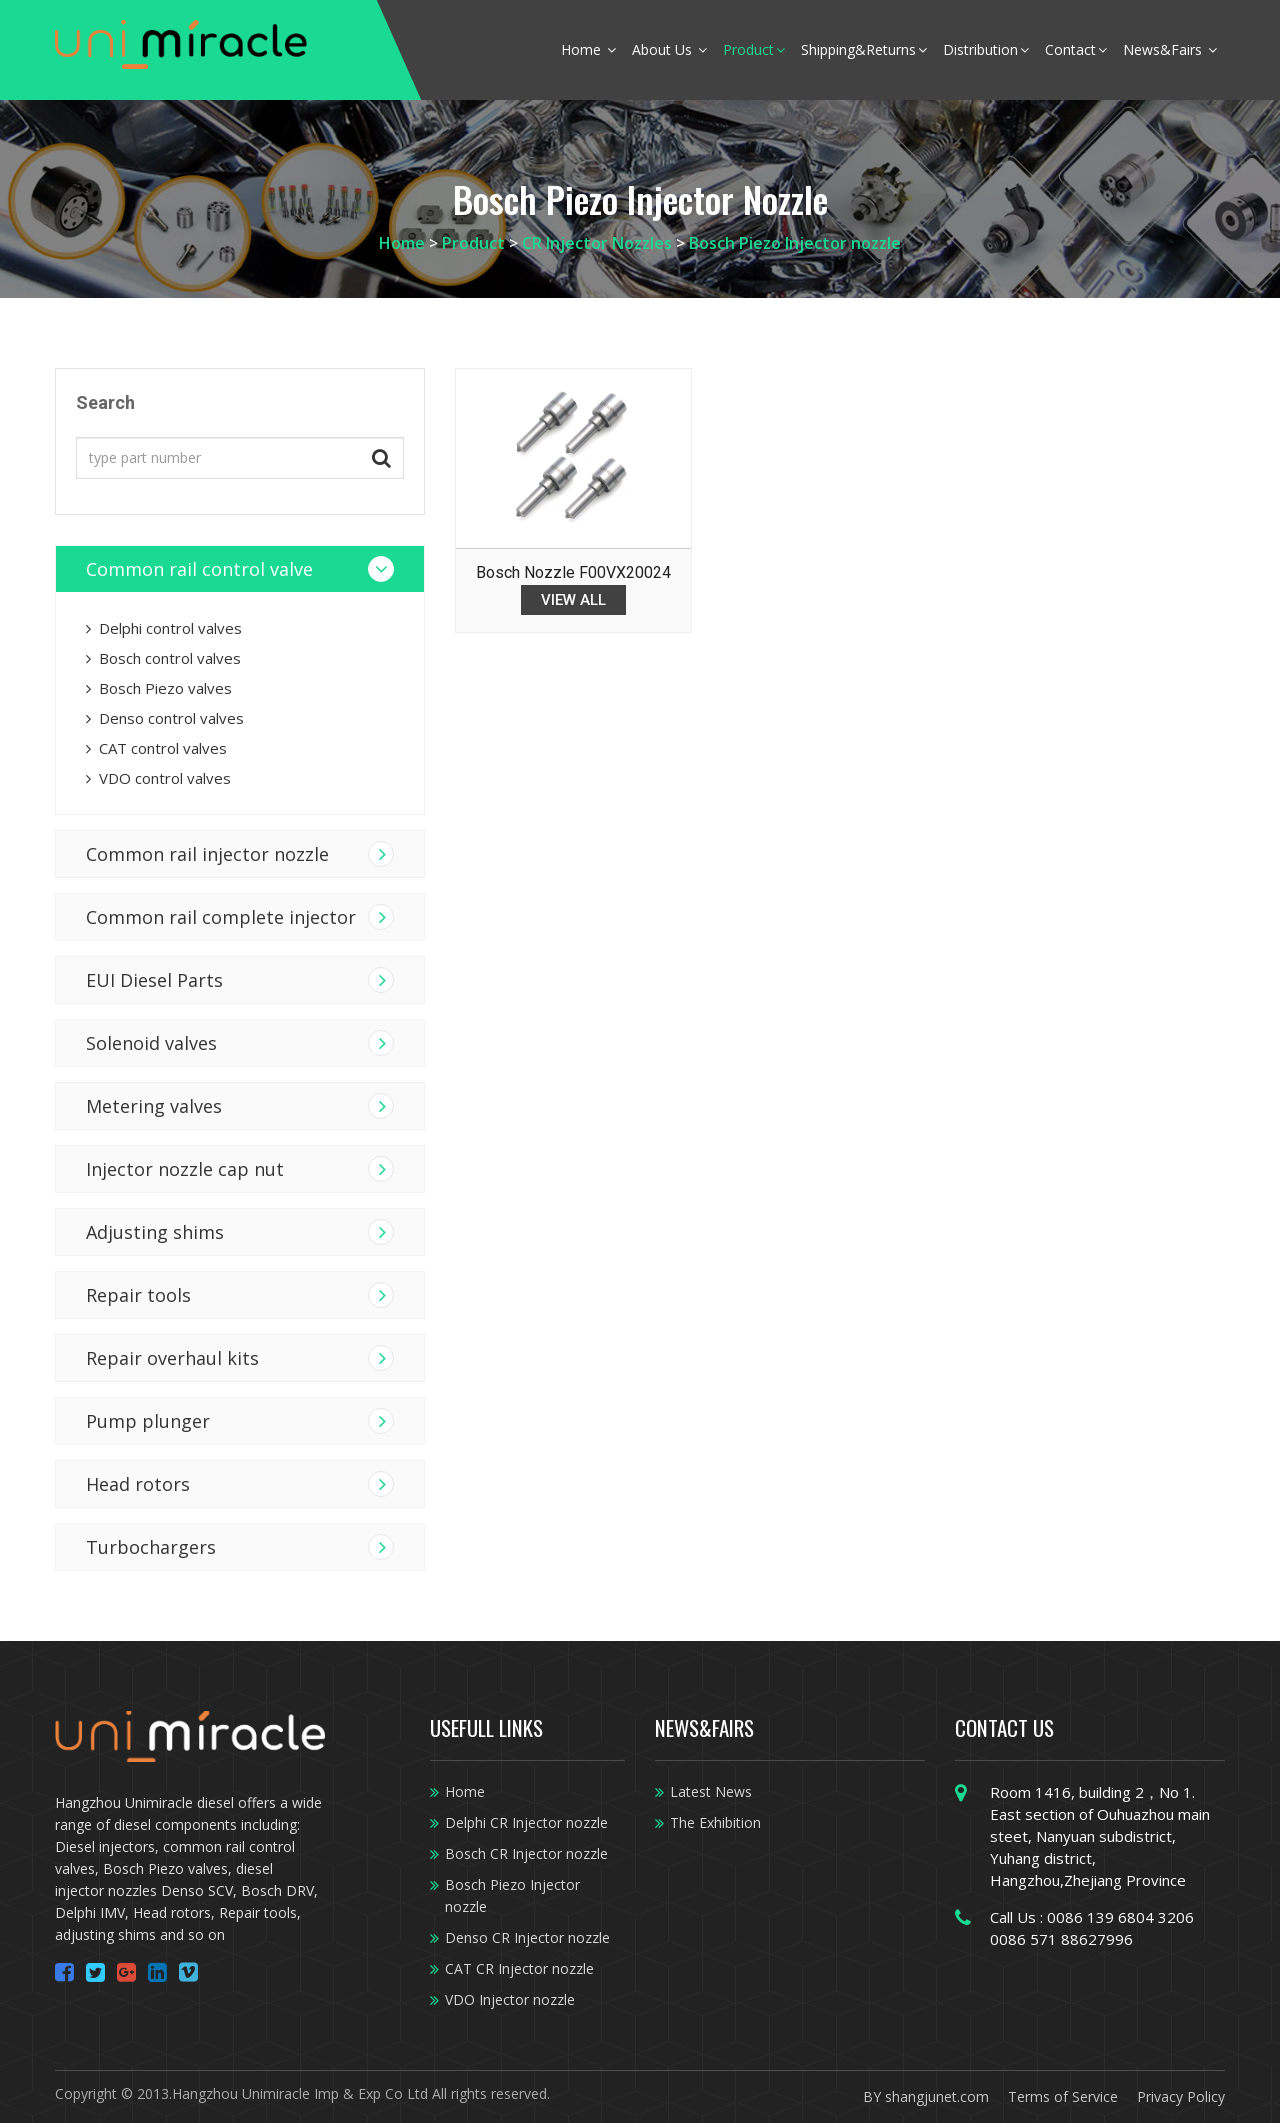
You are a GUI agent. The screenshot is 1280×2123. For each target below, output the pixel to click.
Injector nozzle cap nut (185, 1169)
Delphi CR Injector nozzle (526, 1822)
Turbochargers (151, 1547)
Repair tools (138, 1295)
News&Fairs (1170, 49)
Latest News (711, 1791)
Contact (1076, 49)
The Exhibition (715, 1822)
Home (588, 49)
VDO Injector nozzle (510, 1999)
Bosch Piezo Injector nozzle (795, 243)
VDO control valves (158, 778)
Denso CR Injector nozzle (527, 1937)
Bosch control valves (163, 658)
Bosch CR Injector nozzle (526, 1853)
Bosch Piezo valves (159, 688)
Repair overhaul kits (172, 1358)
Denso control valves (165, 718)
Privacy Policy (1181, 2096)
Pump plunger (148, 1421)
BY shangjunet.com (926, 2096)
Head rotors (138, 1484)
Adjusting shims (155, 1232)
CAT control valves (156, 748)
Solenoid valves (151, 1043)
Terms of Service (1063, 2096)
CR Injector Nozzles (597, 243)
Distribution (986, 49)
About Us (669, 49)
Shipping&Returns (864, 49)
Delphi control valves (164, 628)
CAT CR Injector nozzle (519, 1968)
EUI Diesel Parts (154, 980)
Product (754, 49)
